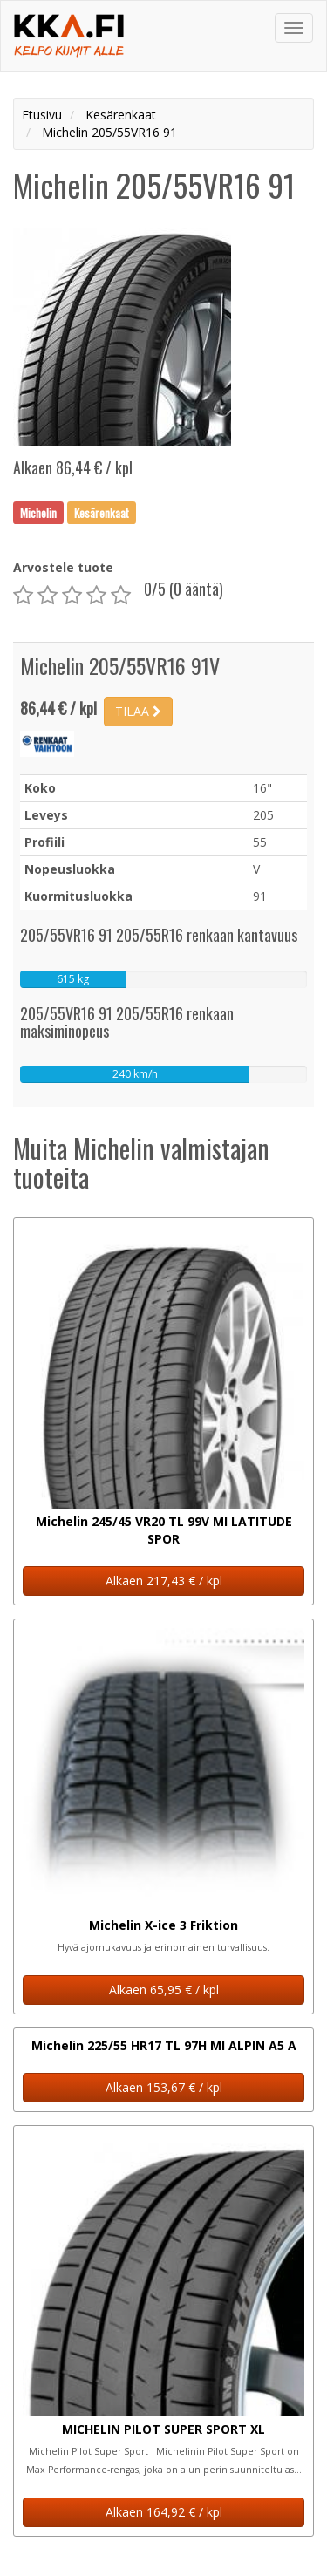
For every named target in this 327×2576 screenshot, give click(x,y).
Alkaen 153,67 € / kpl (164, 2087)
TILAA (138, 711)
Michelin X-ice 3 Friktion (163, 1925)
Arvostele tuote (63, 567)
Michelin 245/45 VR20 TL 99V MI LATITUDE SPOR (164, 1530)
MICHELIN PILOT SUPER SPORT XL (163, 2429)
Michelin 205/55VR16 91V (120, 665)
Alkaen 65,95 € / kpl (164, 1989)
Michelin (38, 512)
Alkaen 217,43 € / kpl (164, 1580)
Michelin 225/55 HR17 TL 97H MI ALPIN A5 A (163, 2045)
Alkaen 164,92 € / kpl (164, 2512)
